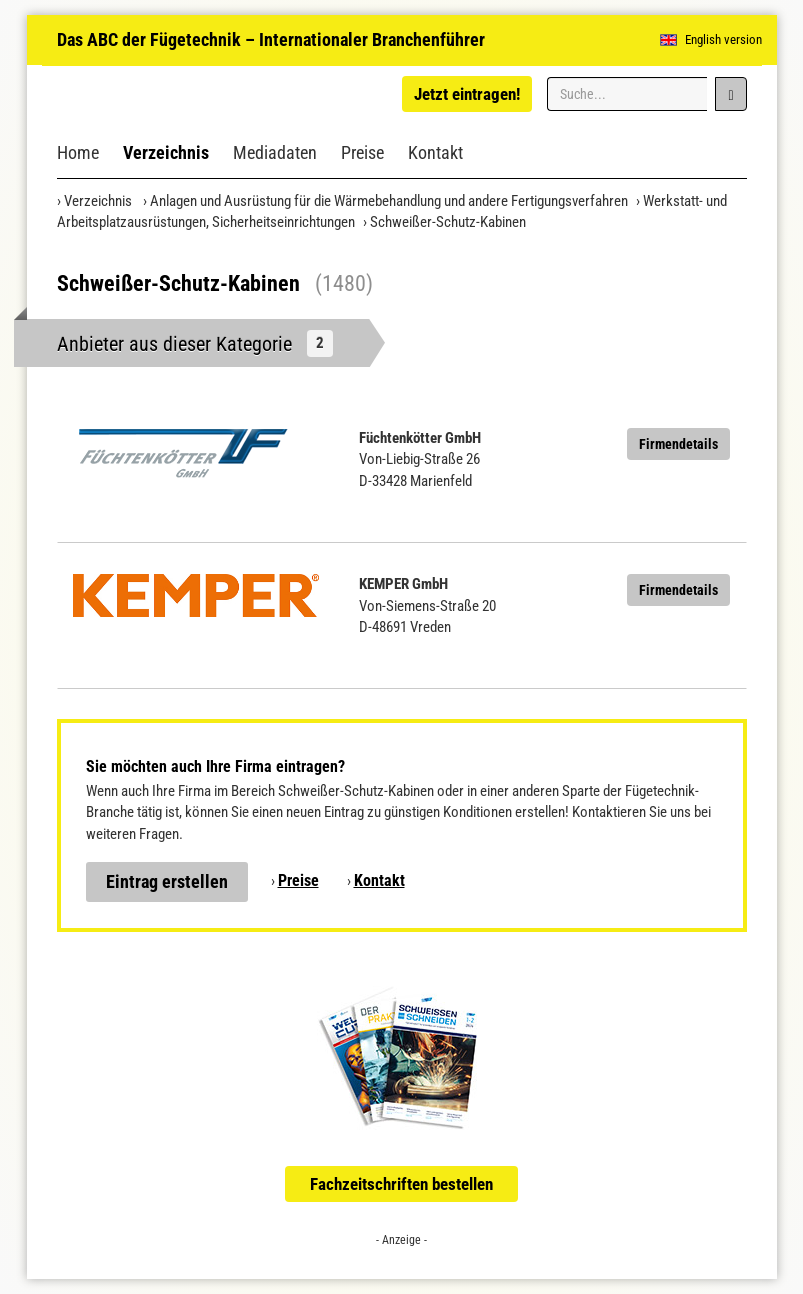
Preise (362, 152)
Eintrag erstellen (167, 881)
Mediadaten (275, 152)
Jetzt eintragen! (467, 94)
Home (78, 152)
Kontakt (435, 152)
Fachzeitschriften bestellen (401, 1184)
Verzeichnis (166, 152)
